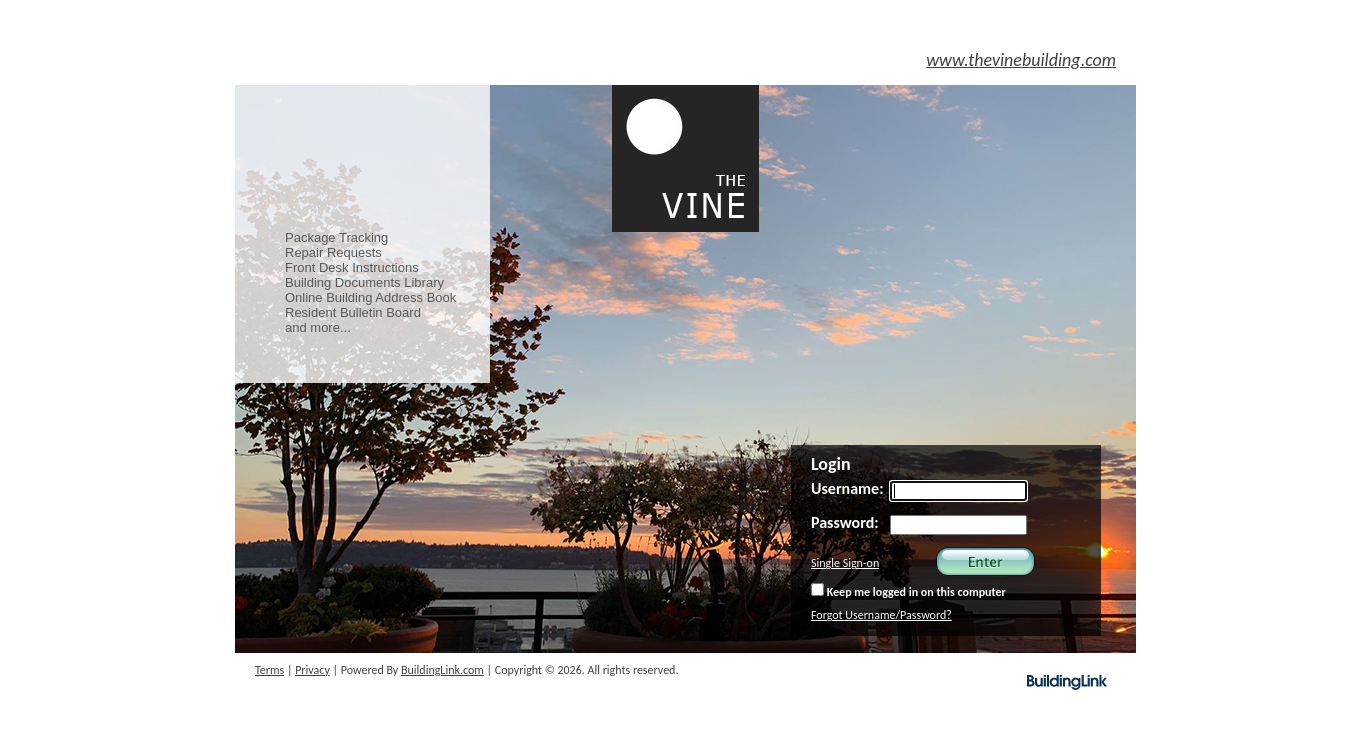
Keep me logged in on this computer (908, 591)
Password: (845, 522)
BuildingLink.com (442, 670)
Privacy (312, 670)
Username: (847, 488)
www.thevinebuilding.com (1021, 60)
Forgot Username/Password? (881, 615)
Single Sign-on (845, 563)
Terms (269, 670)
